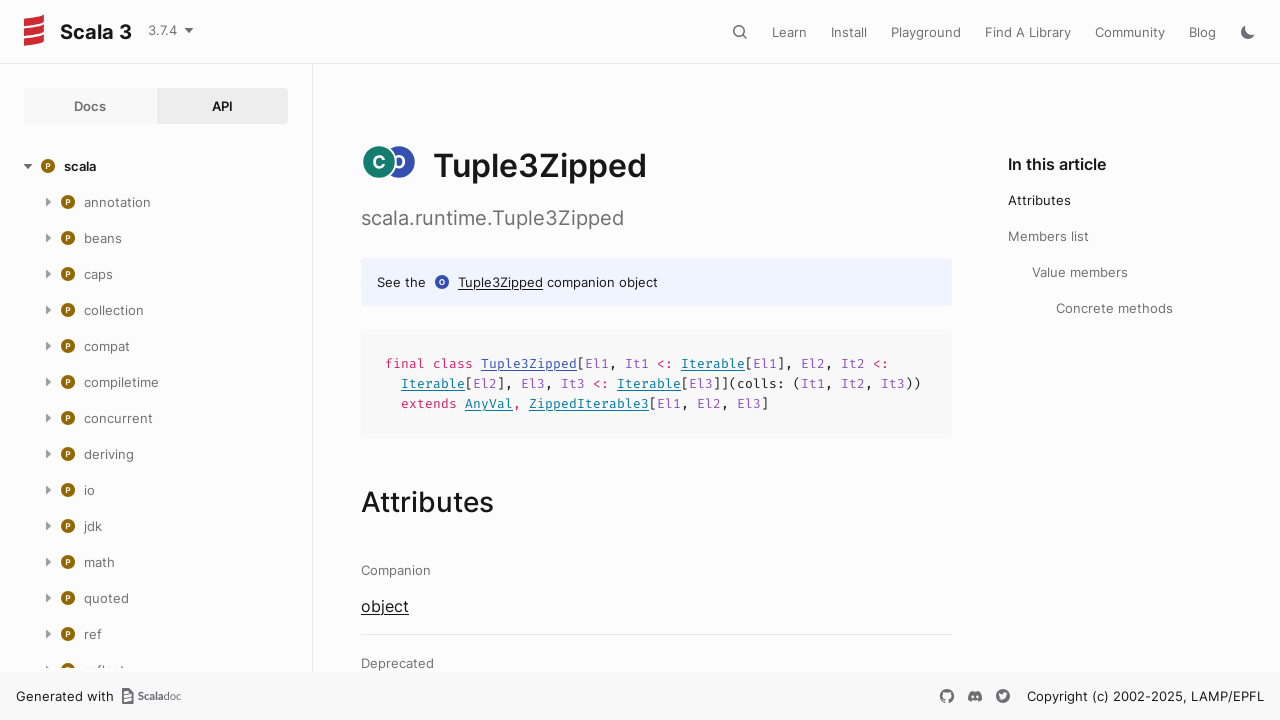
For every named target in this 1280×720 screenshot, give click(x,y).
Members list (1048, 236)
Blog (1202, 32)
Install (849, 32)
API (222, 106)
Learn (789, 32)
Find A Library (1028, 32)
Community (1130, 32)
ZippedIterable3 (589, 403)
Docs (90, 106)
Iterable (713, 363)
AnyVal (489, 403)
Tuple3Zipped (500, 282)
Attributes (1039, 200)
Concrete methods (1114, 308)
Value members (1080, 272)
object (385, 606)
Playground (926, 32)
